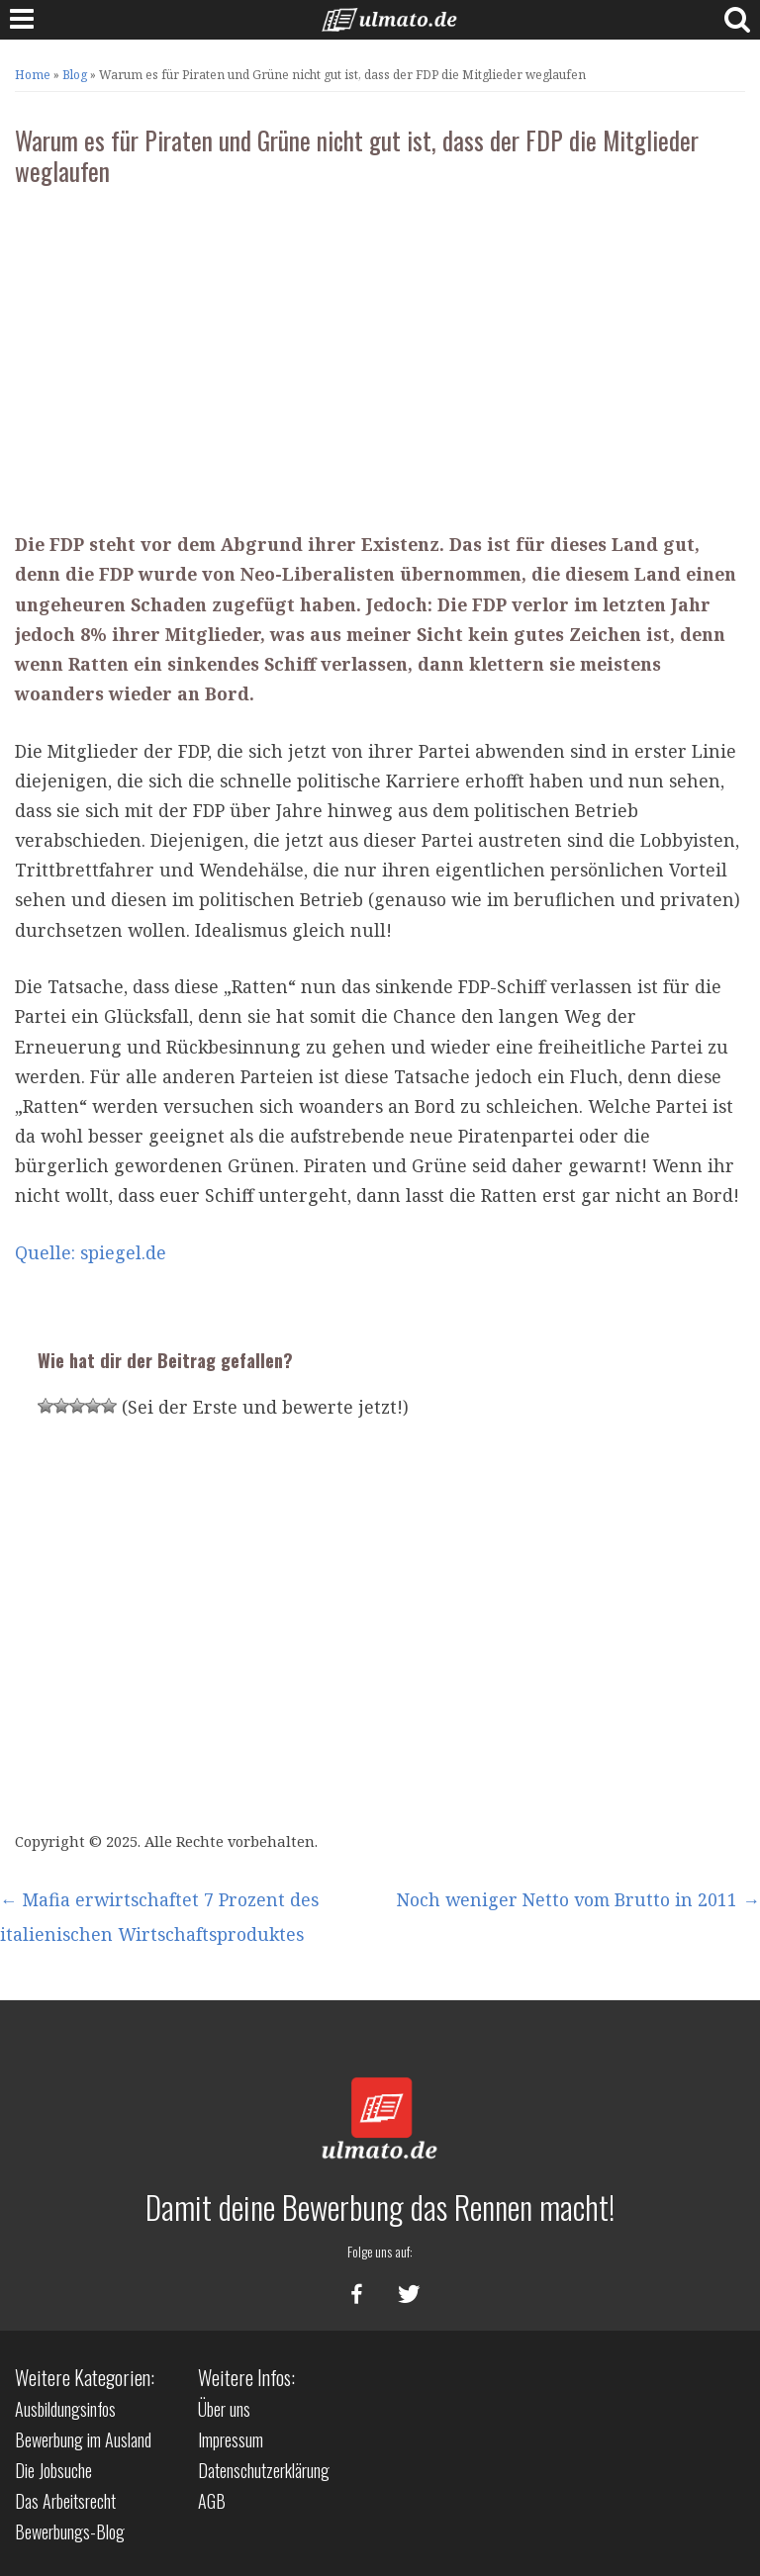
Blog (74, 74)
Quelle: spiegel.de (90, 1252)
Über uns (224, 2409)
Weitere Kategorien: (84, 2377)
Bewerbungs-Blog (70, 2531)
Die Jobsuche (53, 2470)
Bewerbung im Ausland (83, 2439)
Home (32, 74)
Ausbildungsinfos (65, 2409)
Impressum (230, 2439)
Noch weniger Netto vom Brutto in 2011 (578, 1899)
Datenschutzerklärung (264, 2470)
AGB (212, 2501)
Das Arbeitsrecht (65, 2501)
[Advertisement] (380, 351)
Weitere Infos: (246, 2377)
